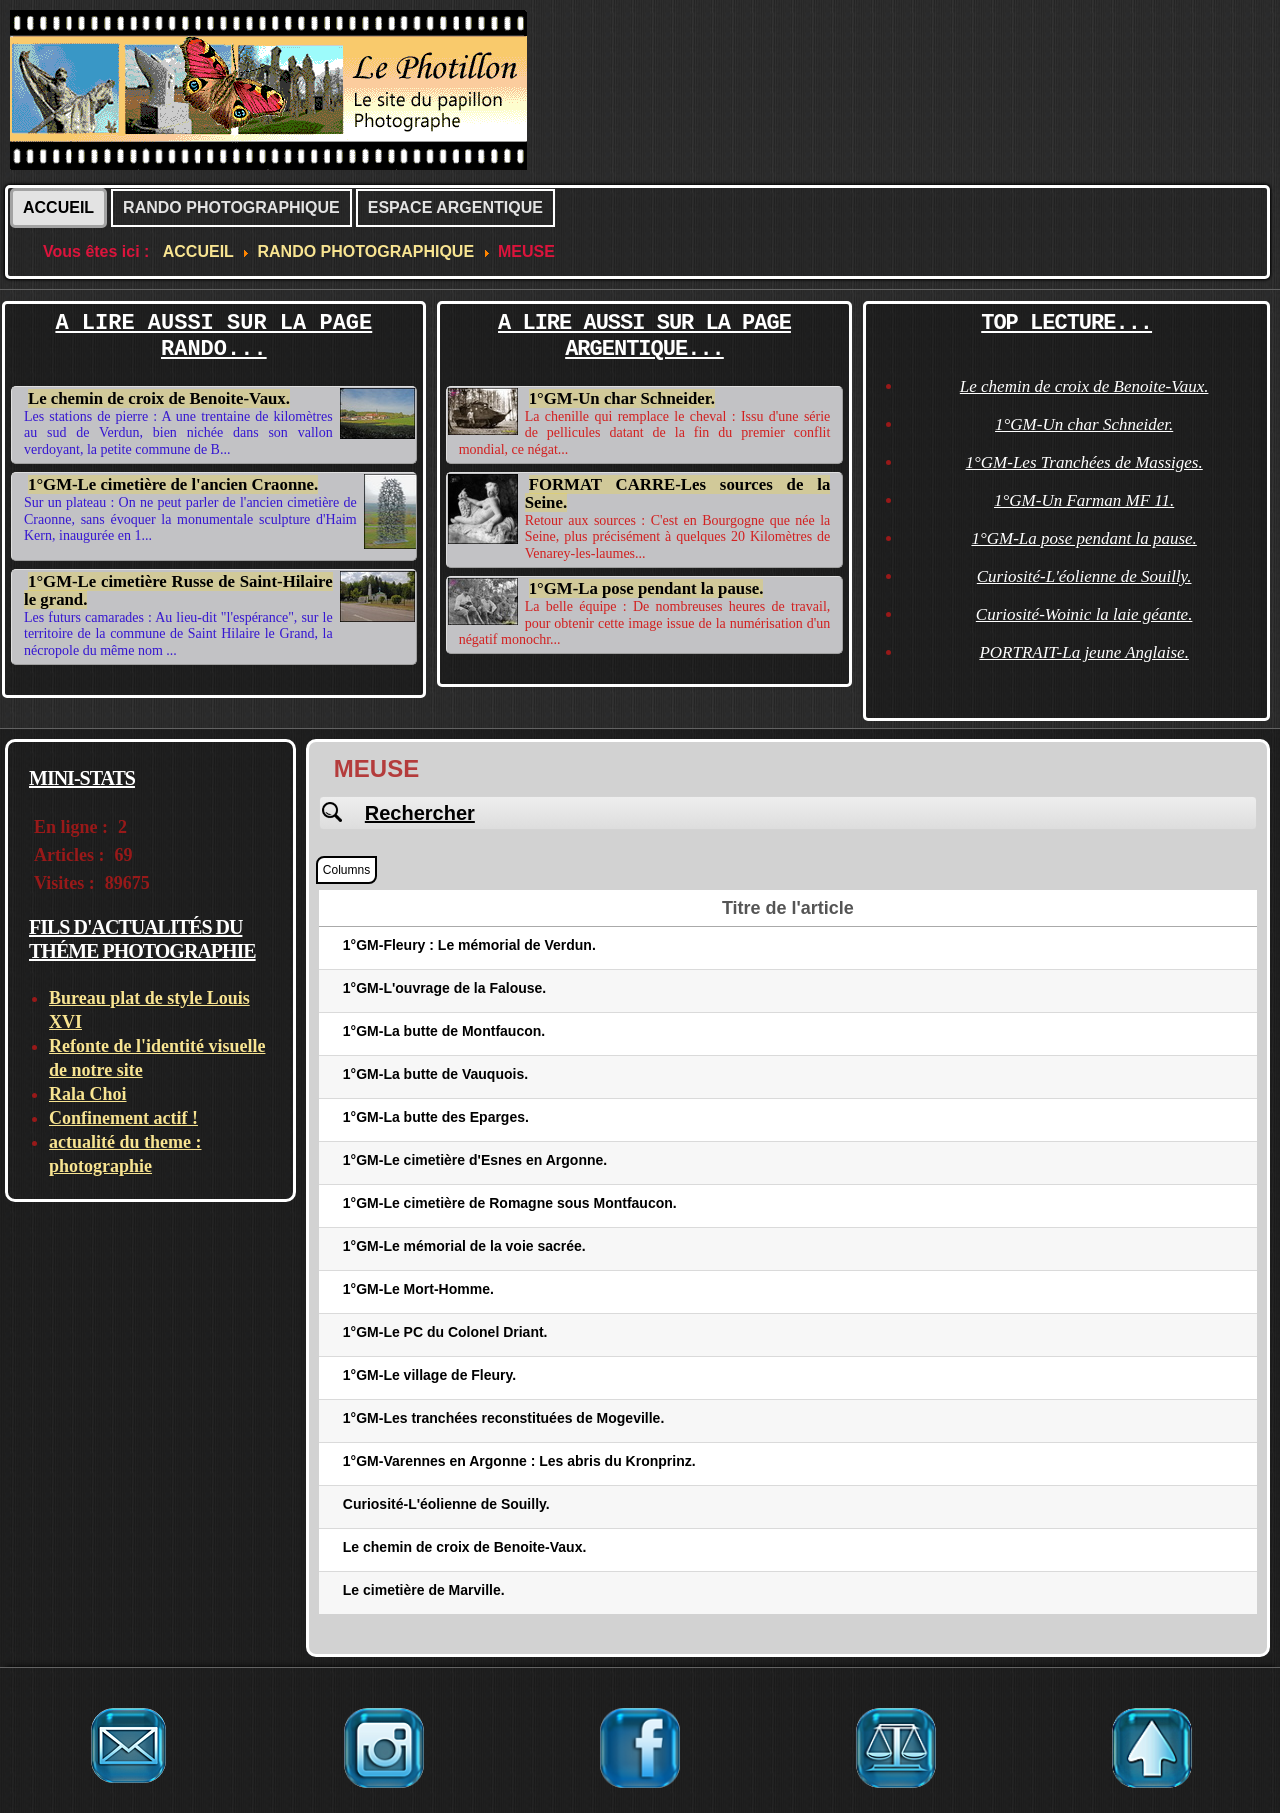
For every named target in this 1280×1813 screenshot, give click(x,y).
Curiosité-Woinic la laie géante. (1084, 614)
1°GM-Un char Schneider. (622, 398)
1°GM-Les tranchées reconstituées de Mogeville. (503, 1418)
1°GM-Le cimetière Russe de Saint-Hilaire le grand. (178, 590)
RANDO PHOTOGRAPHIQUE (231, 207)
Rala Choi (88, 1094)
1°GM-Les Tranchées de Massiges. (1084, 462)
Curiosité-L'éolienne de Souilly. (1084, 576)
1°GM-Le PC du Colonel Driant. (445, 1332)
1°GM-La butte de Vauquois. (435, 1074)
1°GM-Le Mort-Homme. (418, 1289)
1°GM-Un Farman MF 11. (1084, 500)
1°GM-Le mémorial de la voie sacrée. (464, 1246)
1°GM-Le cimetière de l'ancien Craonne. (173, 484)
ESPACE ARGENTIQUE (455, 207)
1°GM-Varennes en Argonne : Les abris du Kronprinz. (519, 1461)
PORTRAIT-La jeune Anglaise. (1084, 652)
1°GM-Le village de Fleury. (429, 1375)
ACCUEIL (58, 207)
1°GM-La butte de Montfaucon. (444, 1031)
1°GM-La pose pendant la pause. (646, 588)
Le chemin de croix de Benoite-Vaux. (159, 398)
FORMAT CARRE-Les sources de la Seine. (678, 493)
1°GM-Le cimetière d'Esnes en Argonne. (475, 1160)
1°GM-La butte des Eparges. (436, 1117)
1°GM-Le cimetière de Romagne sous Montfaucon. (510, 1203)
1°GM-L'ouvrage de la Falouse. (444, 988)
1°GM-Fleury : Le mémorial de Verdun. (469, 945)
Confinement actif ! (123, 1118)
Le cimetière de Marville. (424, 1590)
